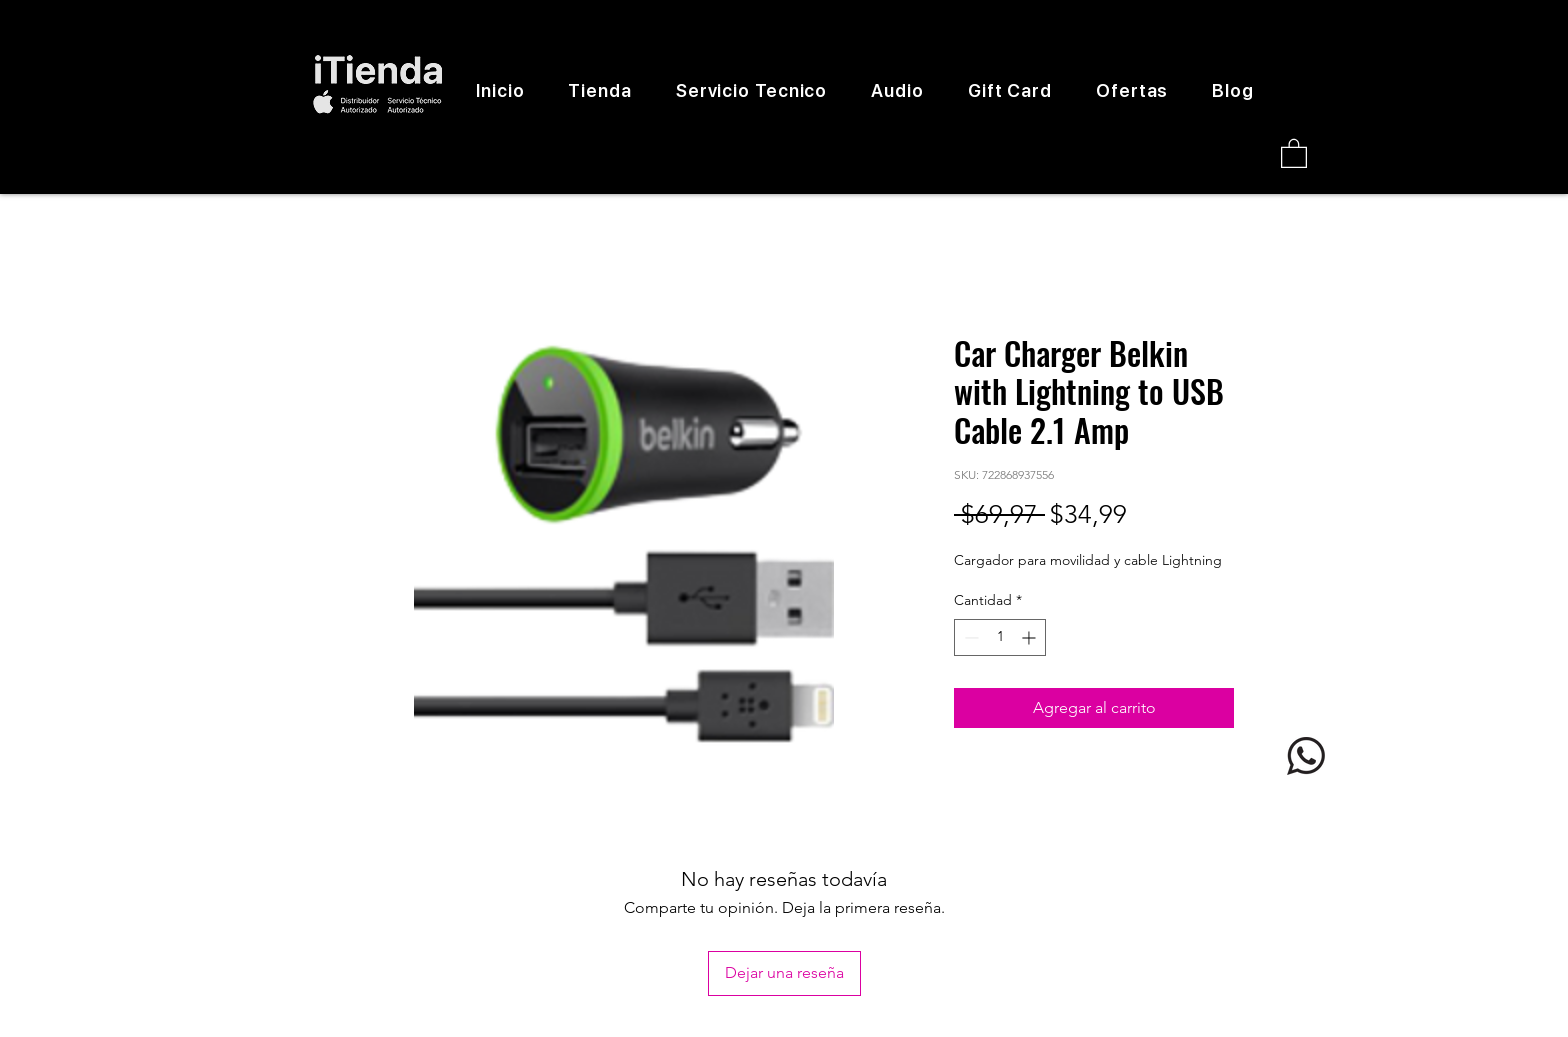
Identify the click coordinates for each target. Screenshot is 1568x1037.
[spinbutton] (1000, 637)
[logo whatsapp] (1306, 756)
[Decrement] (969, 637)
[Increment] (1030, 637)
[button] (1294, 152)
